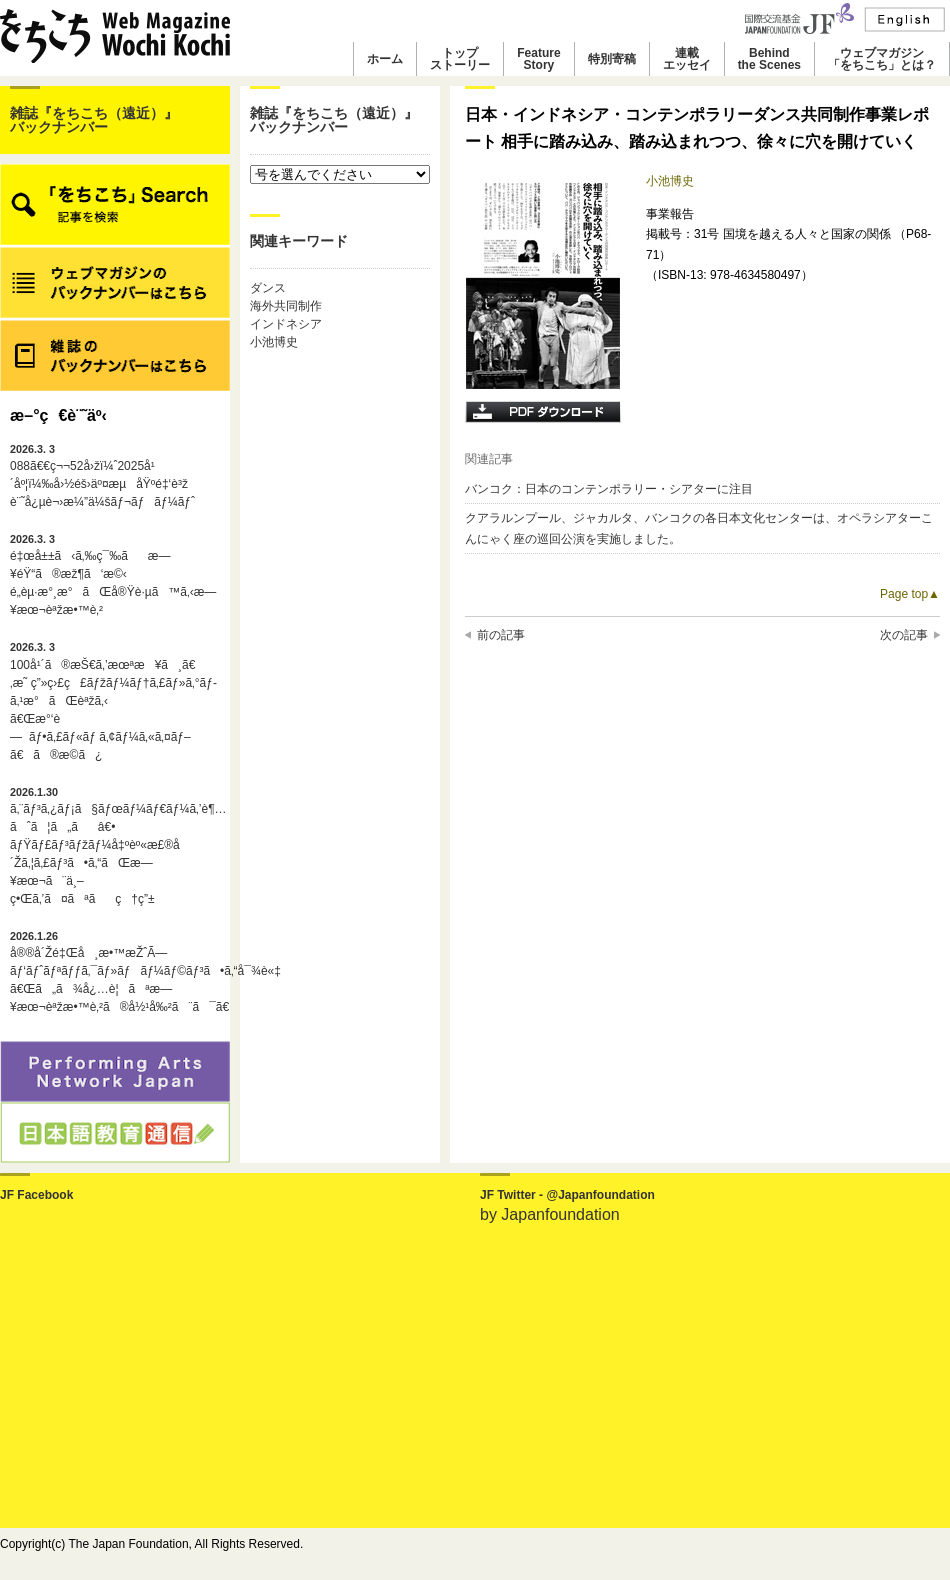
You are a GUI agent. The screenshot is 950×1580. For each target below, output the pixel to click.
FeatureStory (538, 59)
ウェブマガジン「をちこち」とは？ (882, 59)
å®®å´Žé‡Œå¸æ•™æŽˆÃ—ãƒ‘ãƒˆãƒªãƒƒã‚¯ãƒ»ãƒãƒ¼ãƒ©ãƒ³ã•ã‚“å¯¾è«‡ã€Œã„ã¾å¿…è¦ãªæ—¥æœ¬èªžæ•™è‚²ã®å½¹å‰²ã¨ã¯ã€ (115, 972)
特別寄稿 (612, 59)
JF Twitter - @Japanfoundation (567, 1195)
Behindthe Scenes (769, 59)
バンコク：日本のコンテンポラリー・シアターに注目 (609, 489)
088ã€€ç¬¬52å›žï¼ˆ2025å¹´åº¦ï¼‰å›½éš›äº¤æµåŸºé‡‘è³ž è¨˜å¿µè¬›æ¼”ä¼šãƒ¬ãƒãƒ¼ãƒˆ (102, 476)
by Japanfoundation (550, 1214)
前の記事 (501, 635)
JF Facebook (36, 1195)
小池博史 (274, 342)
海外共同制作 (286, 306)
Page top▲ (910, 594)
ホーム (385, 59)
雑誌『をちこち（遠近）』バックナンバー (94, 120)
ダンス (268, 288)
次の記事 (904, 635)
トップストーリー (460, 59)
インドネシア (286, 324)
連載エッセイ (687, 59)
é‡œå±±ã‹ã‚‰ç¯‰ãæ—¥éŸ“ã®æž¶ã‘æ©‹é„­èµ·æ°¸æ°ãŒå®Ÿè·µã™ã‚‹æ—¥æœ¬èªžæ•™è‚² (113, 575)
